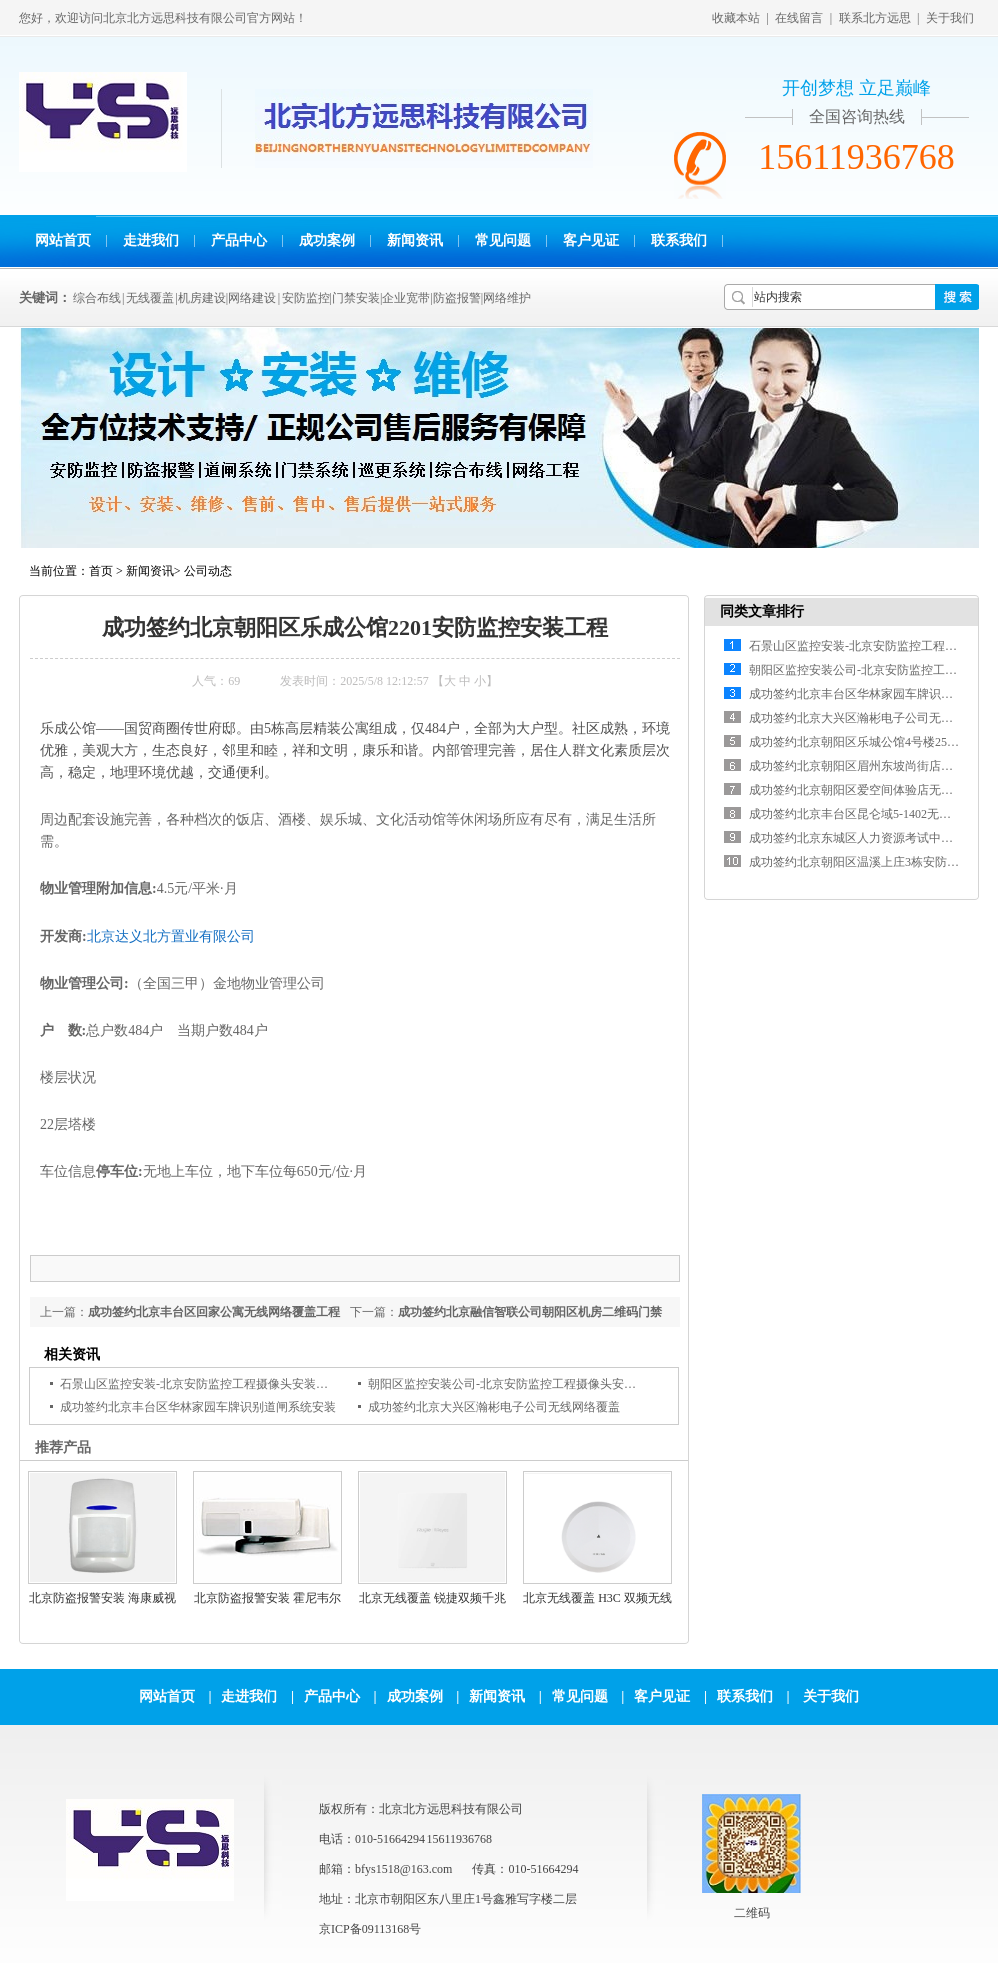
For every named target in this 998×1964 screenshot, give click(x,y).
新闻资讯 (415, 240)
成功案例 (327, 240)
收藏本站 (736, 18)
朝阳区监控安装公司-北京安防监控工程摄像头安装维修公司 (526, 1384)
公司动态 (208, 571)
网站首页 (63, 240)
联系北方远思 (875, 18)
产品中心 (239, 240)
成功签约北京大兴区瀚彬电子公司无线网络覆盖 (494, 1407)
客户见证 (591, 240)
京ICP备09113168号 (370, 1929)
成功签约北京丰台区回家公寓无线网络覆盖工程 (214, 1312)
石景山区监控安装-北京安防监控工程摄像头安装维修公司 (212, 1384)
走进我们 (151, 240)
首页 (101, 571)
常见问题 (503, 240)
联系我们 (679, 240)
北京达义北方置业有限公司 (171, 936)
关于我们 (950, 18)
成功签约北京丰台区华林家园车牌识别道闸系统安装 (198, 1407)
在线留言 (799, 18)
